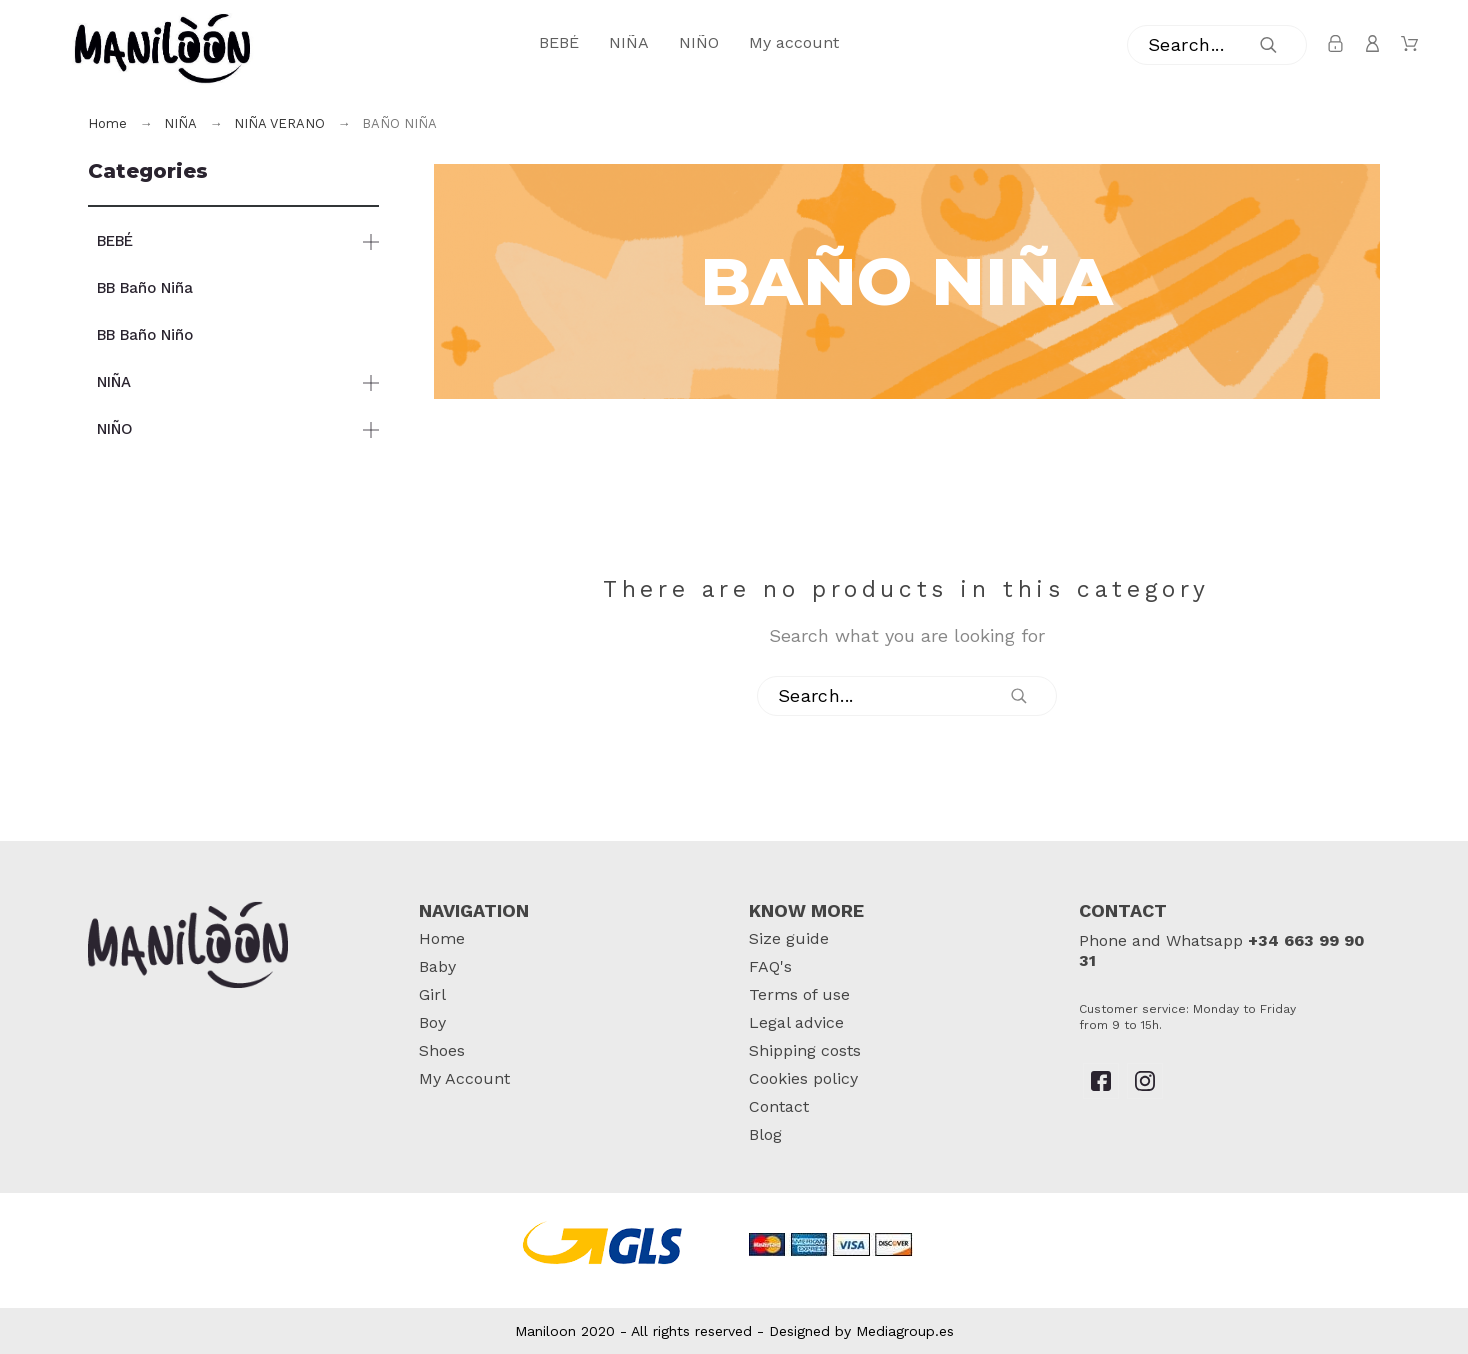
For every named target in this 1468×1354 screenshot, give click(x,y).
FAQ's (770, 966)
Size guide (789, 938)
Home (442, 938)
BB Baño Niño (145, 335)
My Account (464, 1078)
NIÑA (114, 382)
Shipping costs (805, 1050)
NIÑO (115, 429)
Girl (432, 994)
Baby (437, 966)
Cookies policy (803, 1078)
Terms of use (799, 994)
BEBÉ (115, 241)
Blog (765, 1134)
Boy (432, 1022)
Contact (779, 1106)
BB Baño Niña (145, 288)
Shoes (442, 1050)
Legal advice (796, 1022)
